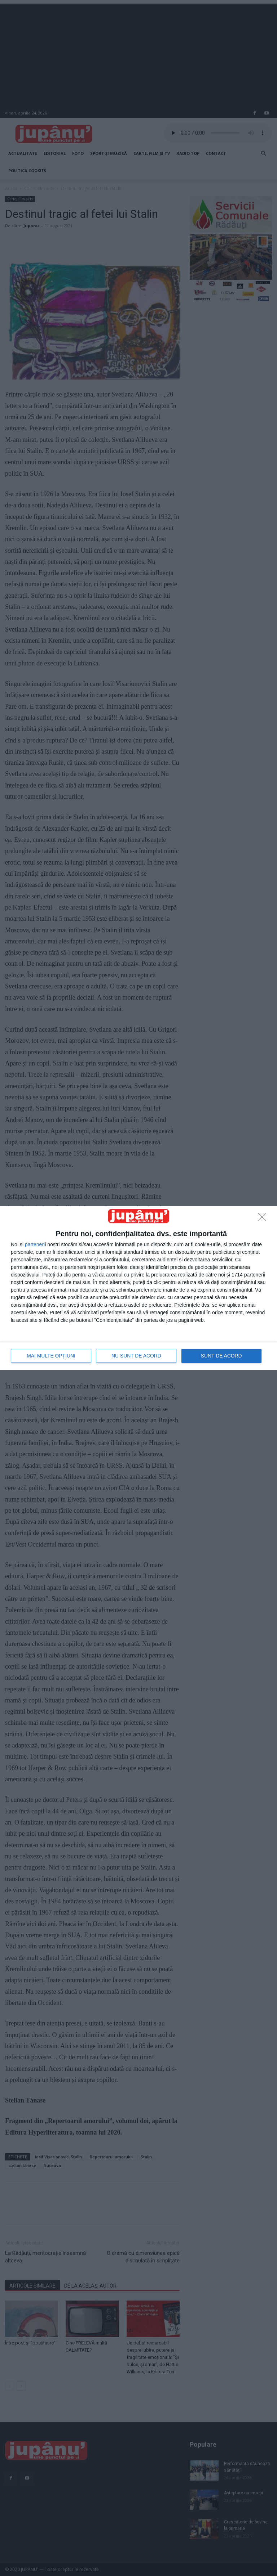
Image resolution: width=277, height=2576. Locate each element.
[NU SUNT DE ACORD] (264, 1219)
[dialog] (138, 1288)
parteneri (35, 1244)
